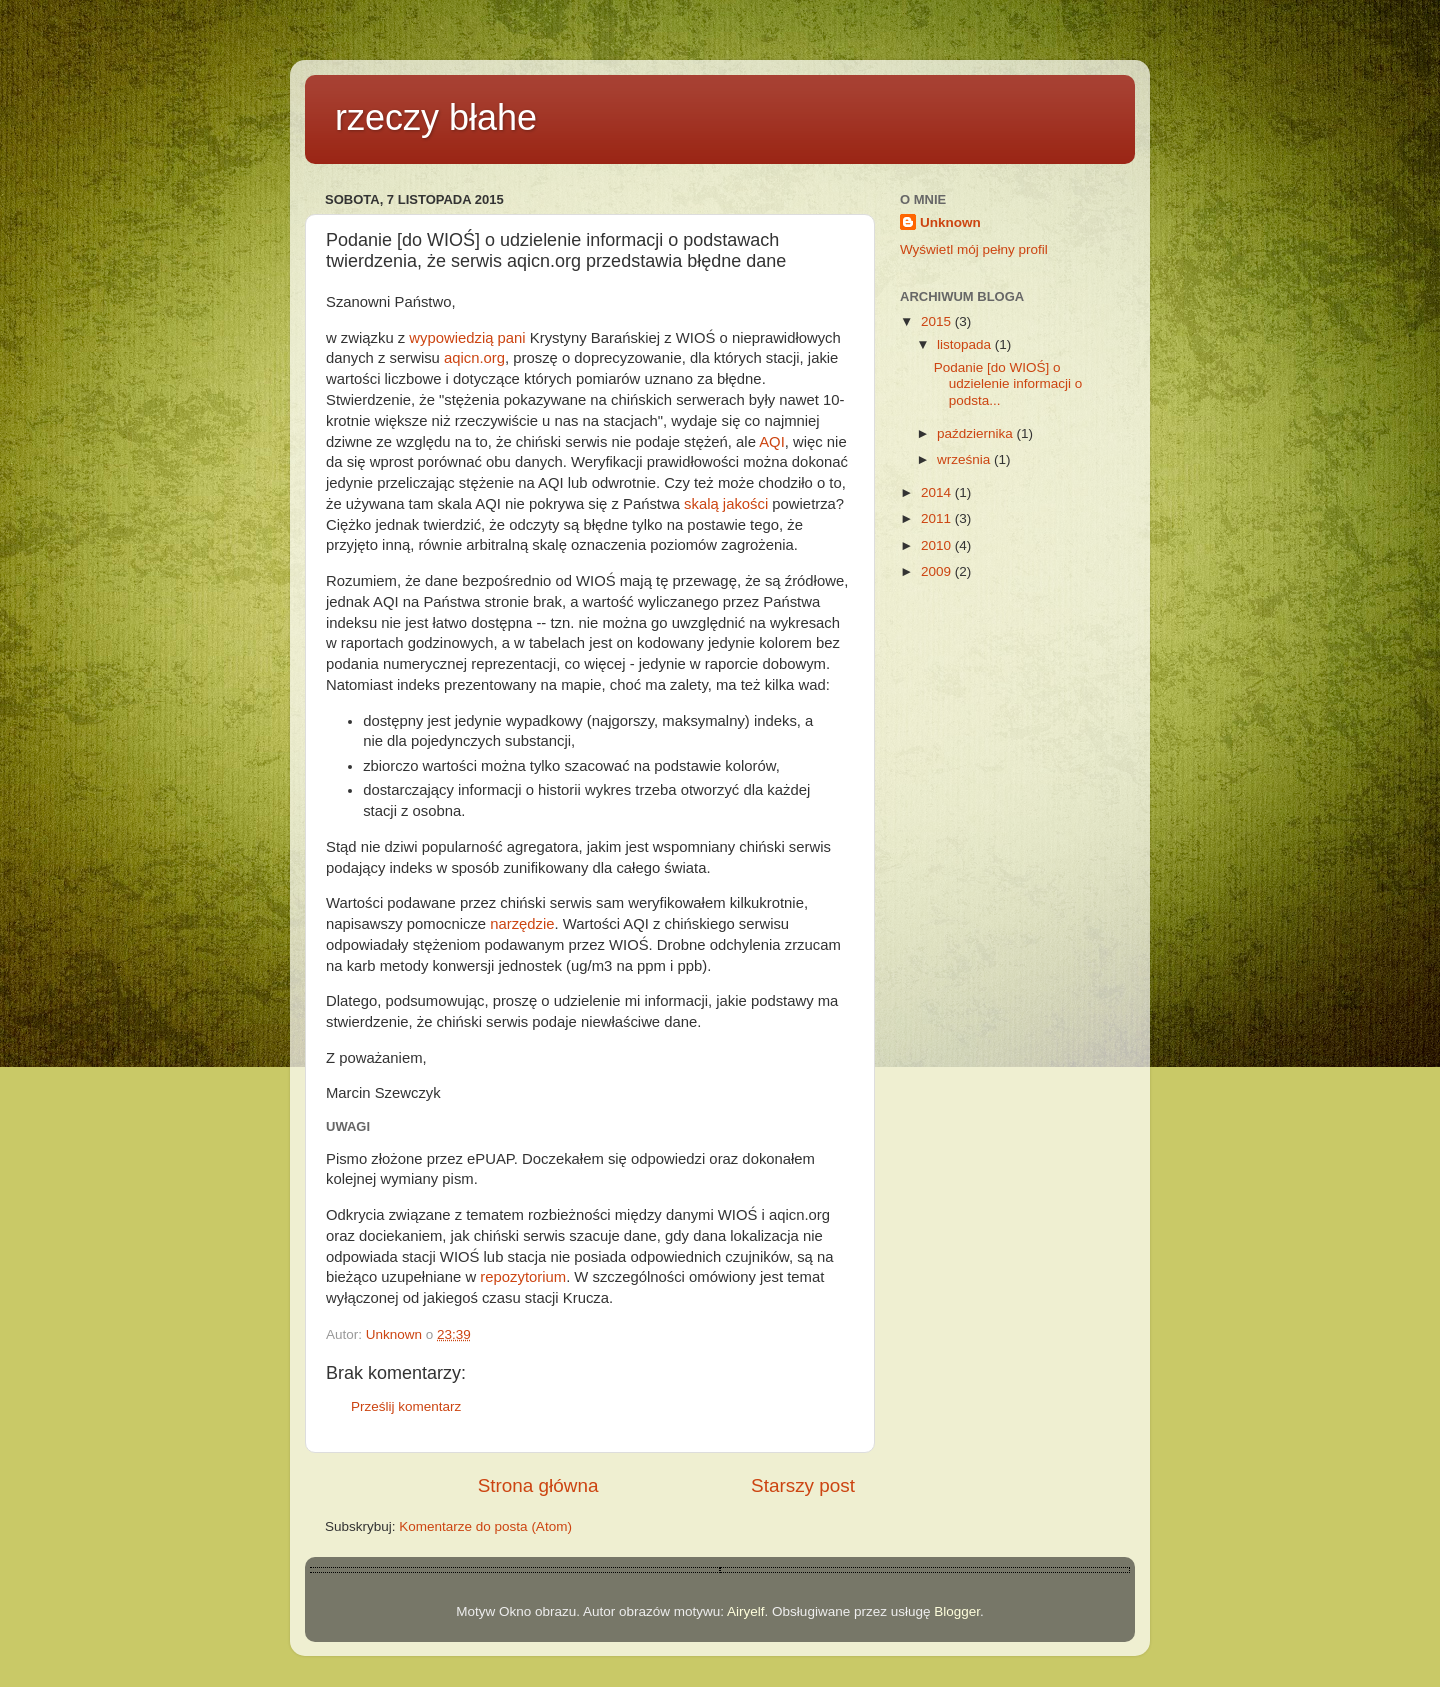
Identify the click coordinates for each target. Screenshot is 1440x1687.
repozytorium (523, 1277)
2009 (938, 571)
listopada (966, 344)
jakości (745, 504)
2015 (938, 321)
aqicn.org (474, 358)
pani (512, 338)
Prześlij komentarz (406, 1406)
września (965, 459)
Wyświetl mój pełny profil (974, 249)
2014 (938, 492)
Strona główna (538, 1485)
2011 (938, 518)
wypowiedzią (451, 338)
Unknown (950, 222)
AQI (772, 442)
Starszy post (803, 1485)
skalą (701, 504)
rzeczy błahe (436, 117)
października (977, 433)
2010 (938, 545)
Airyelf (746, 1611)
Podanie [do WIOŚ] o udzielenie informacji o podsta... (1008, 383)
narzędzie (522, 924)
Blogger (957, 1611)
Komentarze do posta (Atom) (485, 1526)
